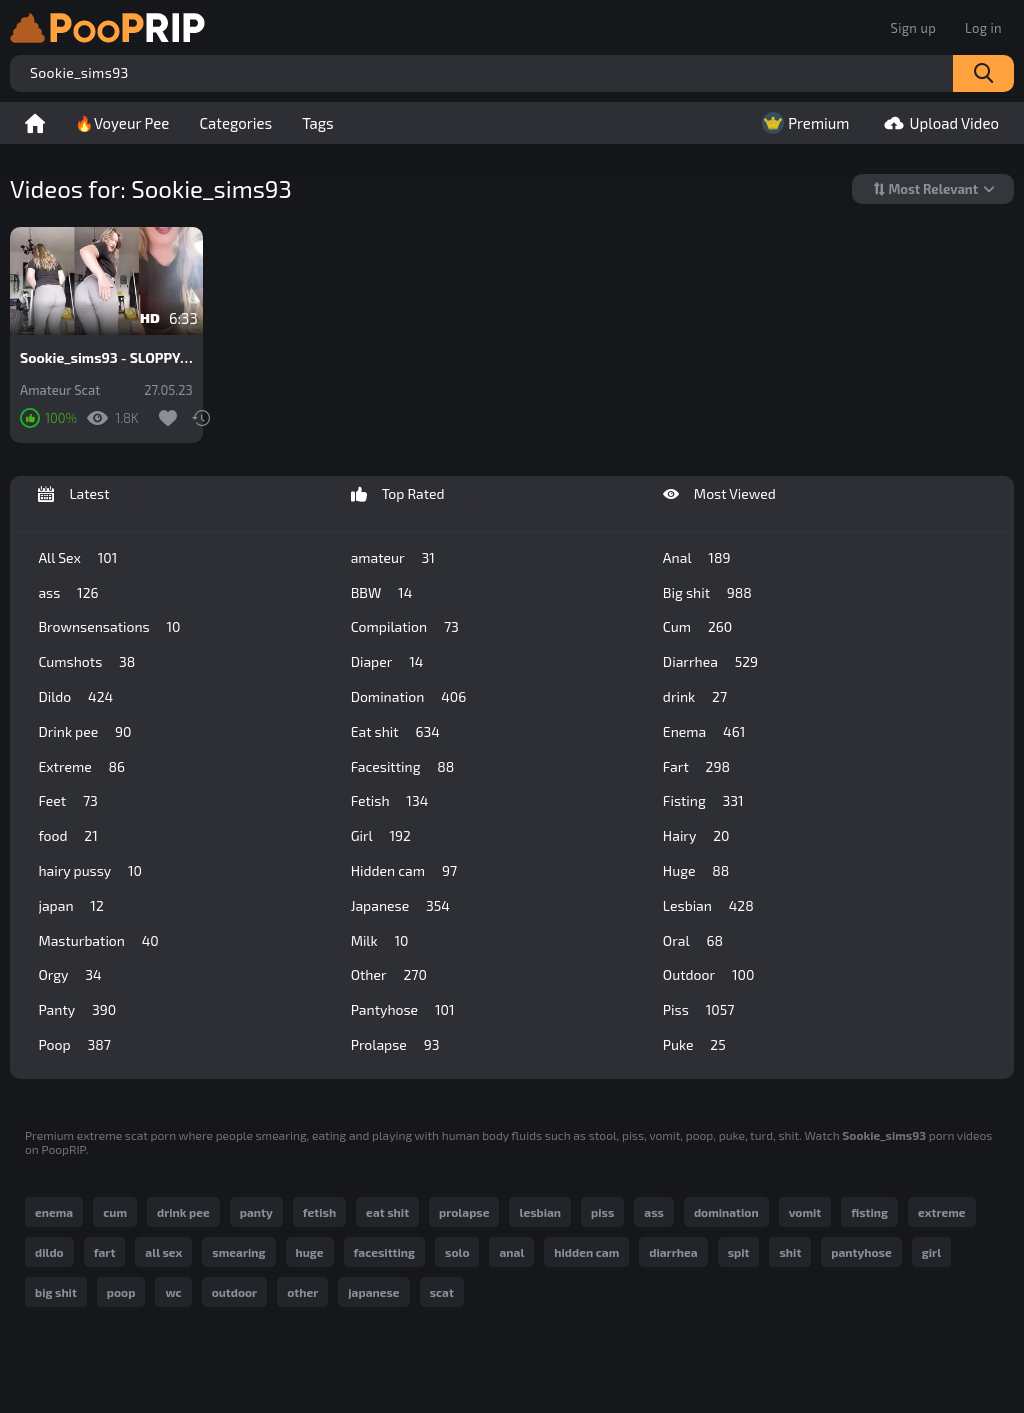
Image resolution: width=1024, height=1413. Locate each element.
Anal (697, 558)
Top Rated (410, 494)
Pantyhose (403, 1010)
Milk (380, 941)
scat (442, 1292)
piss (602, 1212)
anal (511, 1252)
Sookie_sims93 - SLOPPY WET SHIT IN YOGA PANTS (106, 358)
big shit (56, 1292)
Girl (381, 836)
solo (457, 1252)
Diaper (387, 662)
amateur (393, 558)
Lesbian (708, 906)
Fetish (390, 801)
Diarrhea (710, 662)
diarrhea (673, 1252)
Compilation (405, 627)
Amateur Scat (60, 390)
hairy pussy (90, 871)
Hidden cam (404, 871)
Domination (409, 697)
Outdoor (708, 975)
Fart (696, 767)
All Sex (77, 558)
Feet (67, 801)
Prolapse (395, 1045)
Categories (235, 123)
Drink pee (84, 732)
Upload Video (939, 123)
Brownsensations (109, 627)
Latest (85, 494)
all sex (163, 1252)
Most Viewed (732, 494)
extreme (942, 1212)
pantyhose (861, 1252)
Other (389, 975)
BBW (382, 593)
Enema (704, 732)
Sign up (913, 28)
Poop (74, 1045)
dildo (49, 1252)
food (67, 836)
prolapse (464, 1212)
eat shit (387, 1212)
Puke (694, 1045)
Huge (696, 871)
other (302, 1292)
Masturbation (98, 941)
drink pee (183, 1212)
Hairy (696, 836)
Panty (77, 1010)
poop (121, 1292)
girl (931, 1252)
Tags (318, 123)
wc (173, 1292)
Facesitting (403, 767)
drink (695, 697)
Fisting (703, 801)
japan (70, 906)
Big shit (707, 593)
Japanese (400, 906)
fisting (869, 1212)
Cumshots (86, 662)
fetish (319, 1212)
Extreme (81, 767)
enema (54, 1212)
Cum (697, 627)
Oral (693, 941)
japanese (373, 1292)
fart (105, 1252)
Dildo (75, 697)
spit (739, 1252)
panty (256, 1212)
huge (310, 1252)
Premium (803, 123)
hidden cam (586, 1252)
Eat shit (395, 732)
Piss (698, 1010)
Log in (983, 28)
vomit (805, 1212)
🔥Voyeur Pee (122, 123)
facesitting (384, 1252)
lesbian (540, 1212)
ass (68, 593)
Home (35, 123)
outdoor (235, 1292)
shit (790, 1252)
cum (115, 1212)
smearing (238, 1252)
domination (726, 1212)
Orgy (69, 975)
